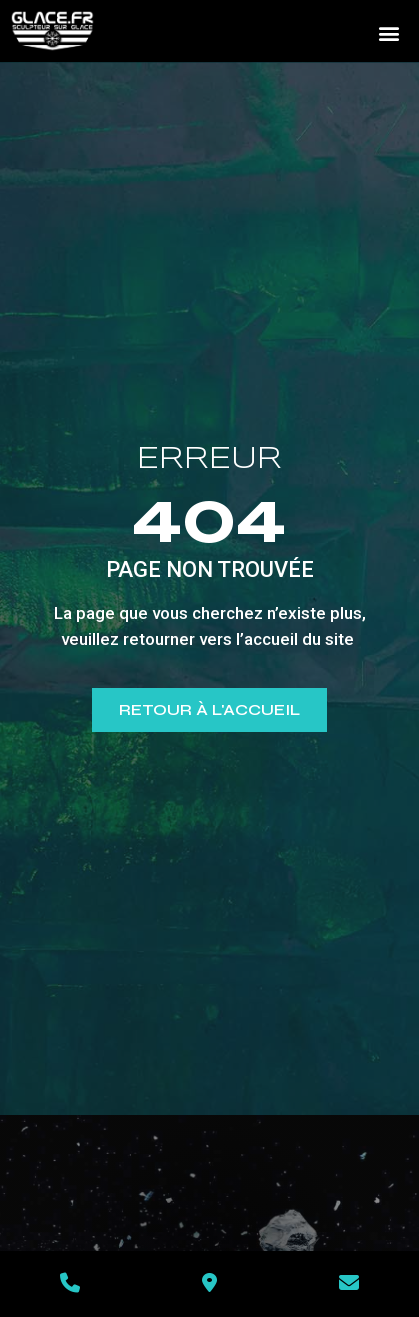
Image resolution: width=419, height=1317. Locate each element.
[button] (388, 32)
